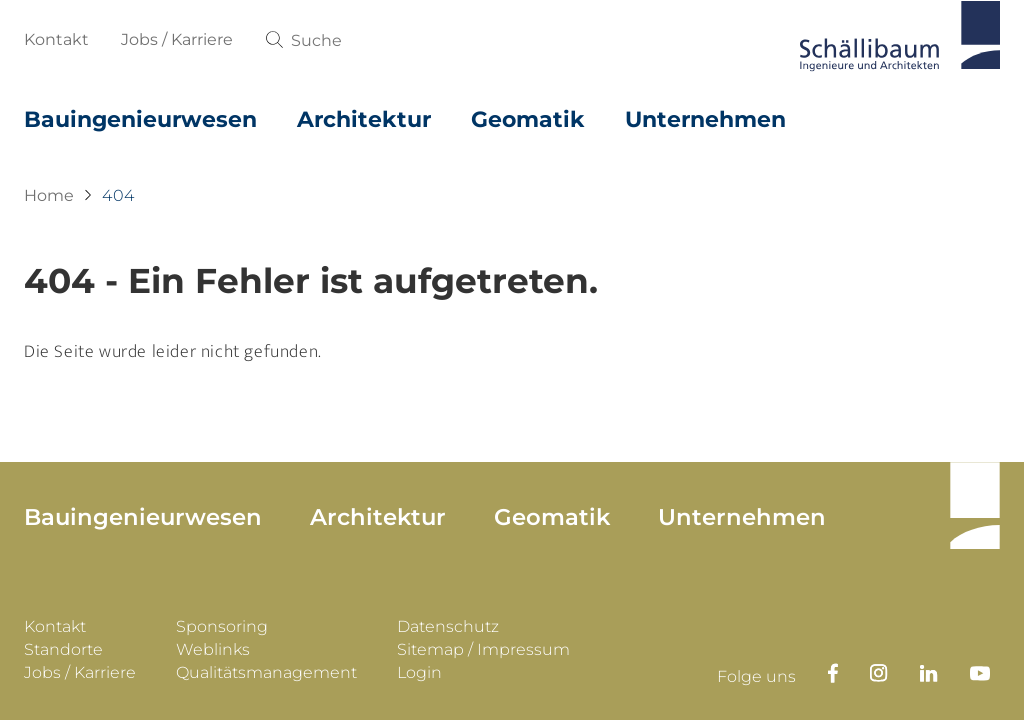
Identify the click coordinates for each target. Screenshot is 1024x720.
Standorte (63, 651)
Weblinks (213, 651)
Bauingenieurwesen (140, 119)
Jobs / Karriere (177, 39)
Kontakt (56, 39)
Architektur (364, 119)
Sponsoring (222, 628)
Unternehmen (705, 119)
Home (49, 195)
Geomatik (528, 119)
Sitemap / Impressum (483, 651)
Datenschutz (448, 628)
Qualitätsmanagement (266, 674)
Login (419, 674)
